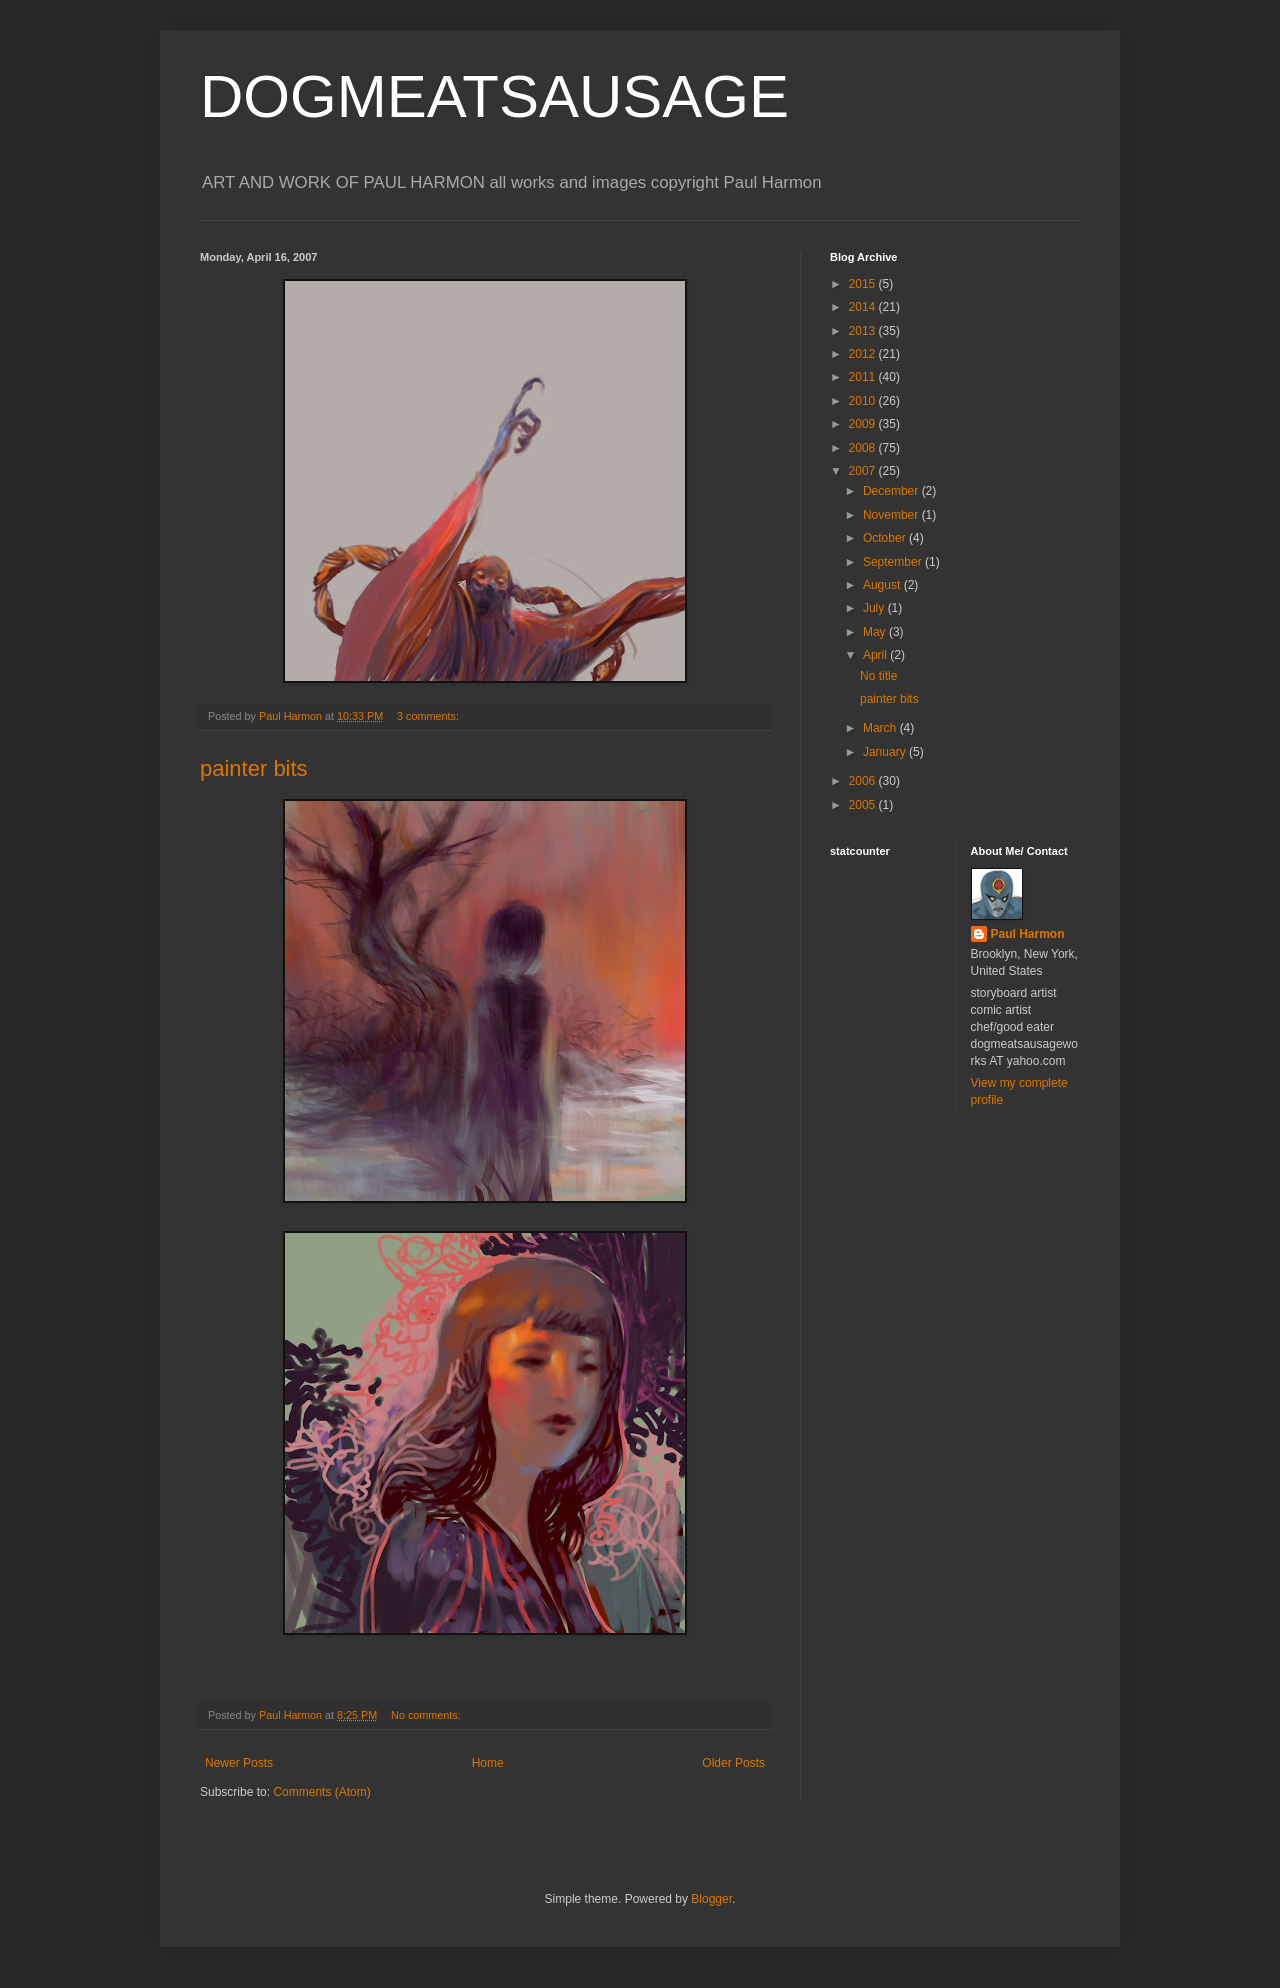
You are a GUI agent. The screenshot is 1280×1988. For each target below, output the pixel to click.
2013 (864, 331)
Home (488, 1763)
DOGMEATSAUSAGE (494, 96)
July (875, 608)
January (886, 752)
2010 (864, 401)
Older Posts (733, 1763)
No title (878, 676)
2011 (864, 377)
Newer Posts (239, 1763)
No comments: (427, 1715)
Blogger (711, 1899)
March (881, 728)
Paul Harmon (1028, 934)
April (876, 655)
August (883, 585)
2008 (864, 448)
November (892, 515)
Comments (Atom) (321, 1792)
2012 (864, 354)
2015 (864, 284)
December (892, 491)
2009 (864, 424)
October (886, 538)
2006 (864, 781)
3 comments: (429, 716)
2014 (864, 307)
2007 (864, 471)
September (894, 562)
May (876, 632)
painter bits (254, 768)
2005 (864, 805)
